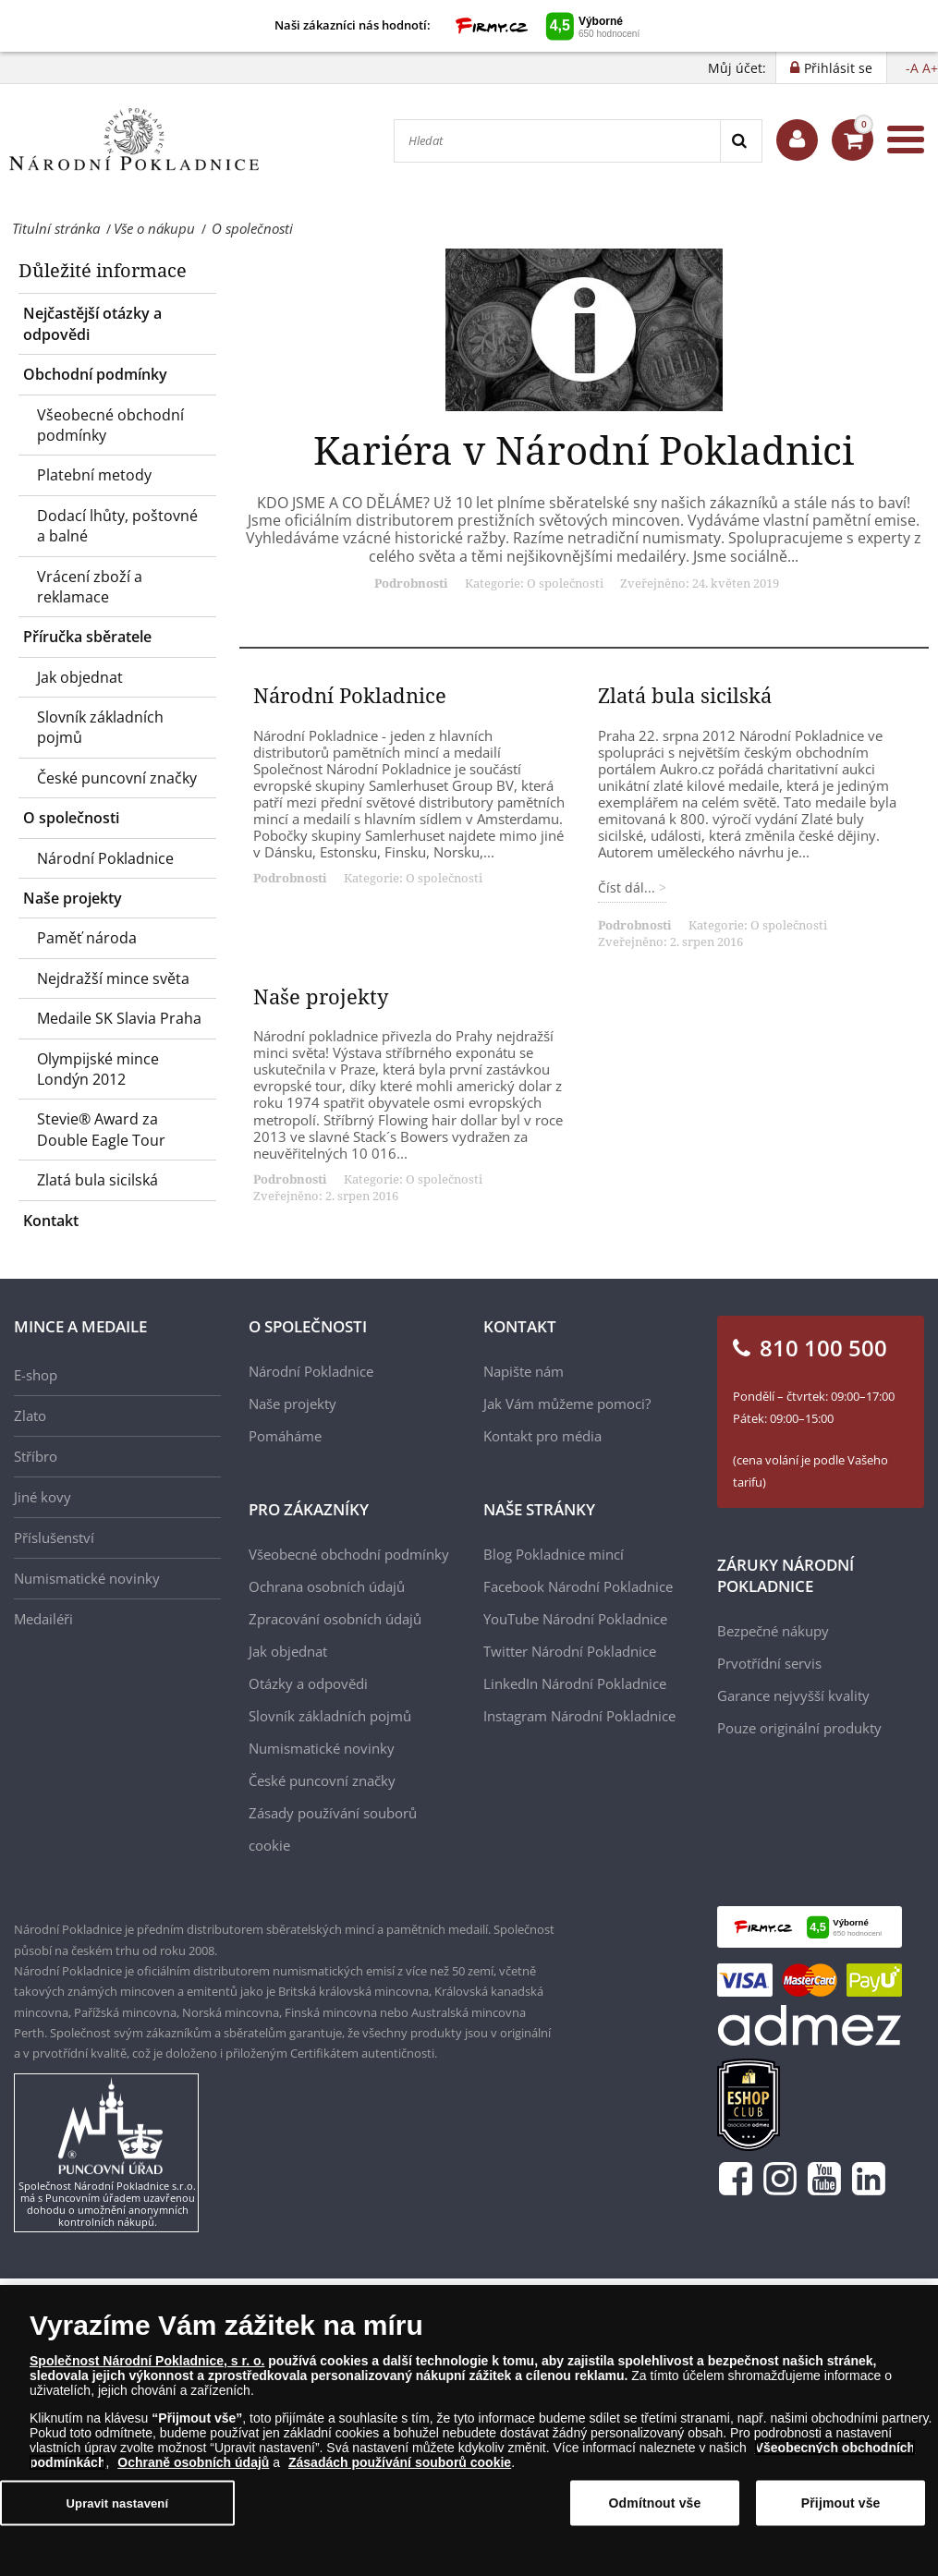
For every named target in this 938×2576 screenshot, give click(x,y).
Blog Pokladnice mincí (553, 1554)
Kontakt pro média (542, 1436)
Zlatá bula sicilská (97, 1180)
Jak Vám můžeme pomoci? (567, 1403)
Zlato (30, 1415)
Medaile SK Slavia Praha (119, 1018)
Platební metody (94, 475)
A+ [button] (930, 68)
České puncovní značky (117, 778)
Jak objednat (80, 677)
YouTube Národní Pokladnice (575, 1619)
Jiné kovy (42, 1497)
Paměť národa (87, 938)
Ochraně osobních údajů (193, 2468)
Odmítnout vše (655, 2508)
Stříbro (35, 1456)
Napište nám (523, 1371)
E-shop (35, 1375)
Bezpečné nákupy (773, 1631)
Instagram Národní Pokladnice (579, 1716)
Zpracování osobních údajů (335, 1619)
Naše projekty (72, 898)
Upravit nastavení (118, 2508)
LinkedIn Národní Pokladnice (574, 1683)
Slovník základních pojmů (100, 727)
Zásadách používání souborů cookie (399, 2468)
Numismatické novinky (87, 1578)
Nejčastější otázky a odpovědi (92, 323)
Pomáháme (285, 1436)
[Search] (740, 141)
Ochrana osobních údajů (327, 1586)
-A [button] (912, 68)
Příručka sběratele (87, 636)
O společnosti (71, 818)
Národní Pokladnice (105, 858)
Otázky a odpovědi (308, 1683)
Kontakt (51, 1220)
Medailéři (43, 1619)
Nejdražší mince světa (113, 978)
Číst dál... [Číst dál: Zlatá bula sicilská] (628, 887)
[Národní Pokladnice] (134, 140)
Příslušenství (54, 1537)
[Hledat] (557, 141)
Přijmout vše (841, 2508)
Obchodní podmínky (95, 374)
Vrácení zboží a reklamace (89, 586)
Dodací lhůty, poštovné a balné (117, 525)
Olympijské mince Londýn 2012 (98, 1069)
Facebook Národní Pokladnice (578, 1586)
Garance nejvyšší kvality (793, 1695)
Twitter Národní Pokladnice (569, 1651)
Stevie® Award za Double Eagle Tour (101, 1129)
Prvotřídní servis (769, 1663)
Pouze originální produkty (799, 1728)
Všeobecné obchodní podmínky (110, 425)
